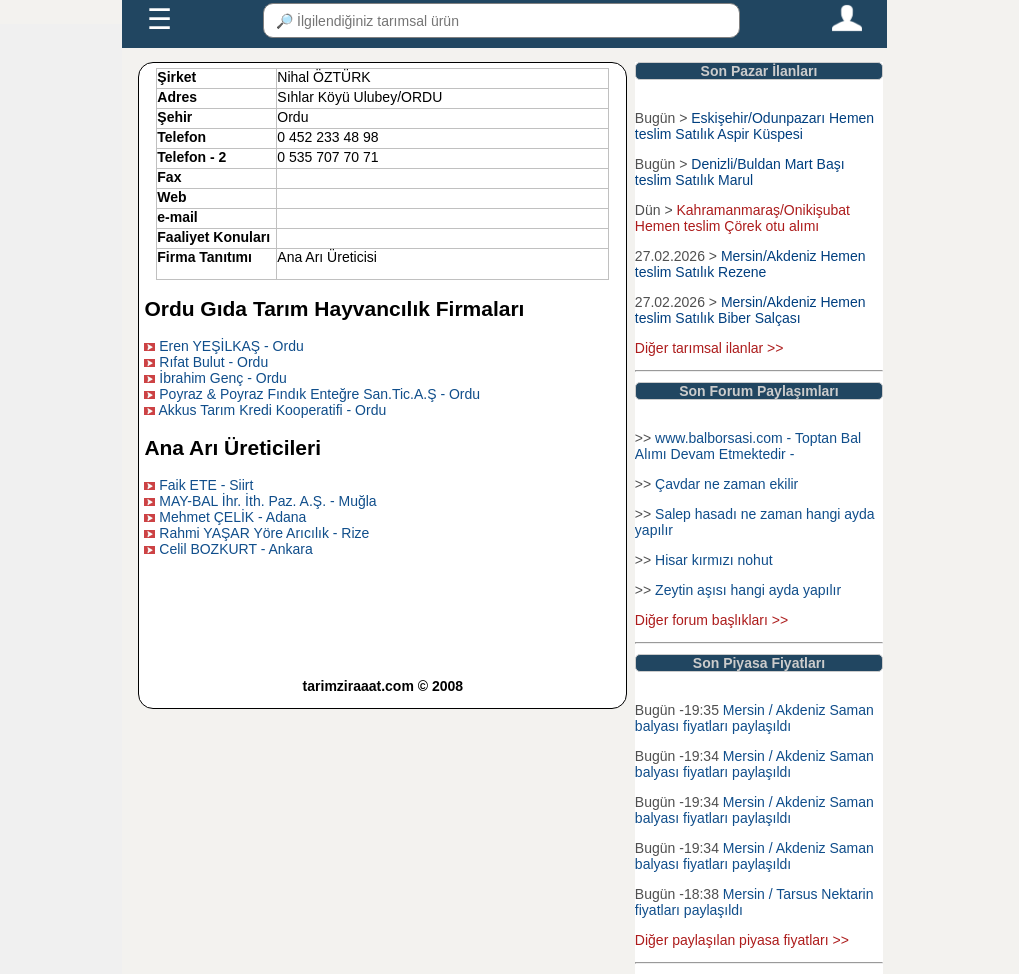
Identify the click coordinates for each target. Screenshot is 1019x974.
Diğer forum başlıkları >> (711, 620)
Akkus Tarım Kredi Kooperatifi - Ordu (273, 410)
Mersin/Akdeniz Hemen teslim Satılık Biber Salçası (750, 310)
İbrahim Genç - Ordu (223, 378)
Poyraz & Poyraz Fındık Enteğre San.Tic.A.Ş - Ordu (319, 394)
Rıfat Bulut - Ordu (213, 362)
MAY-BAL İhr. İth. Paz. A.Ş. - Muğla (267, 501)
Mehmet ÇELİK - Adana (232, 517)
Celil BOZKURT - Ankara (236, 549)
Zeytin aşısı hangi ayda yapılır (748, 590)
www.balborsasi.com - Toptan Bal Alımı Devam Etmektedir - (748, 446)
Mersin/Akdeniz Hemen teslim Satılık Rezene (750, 264)
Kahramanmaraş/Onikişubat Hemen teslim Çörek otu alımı (742, 218)
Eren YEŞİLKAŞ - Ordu (231, 346)
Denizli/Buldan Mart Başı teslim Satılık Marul (740, 172)
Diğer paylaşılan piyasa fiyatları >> (742, 940)
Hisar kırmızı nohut (713, 560)
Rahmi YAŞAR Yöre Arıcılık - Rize (264, 533)
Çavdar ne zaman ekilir (726, 484)
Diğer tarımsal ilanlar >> (709, 348)
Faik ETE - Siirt (206, 485)
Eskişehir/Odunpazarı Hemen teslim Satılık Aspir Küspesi (754, 126)
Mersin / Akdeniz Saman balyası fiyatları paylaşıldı (754, 718)
